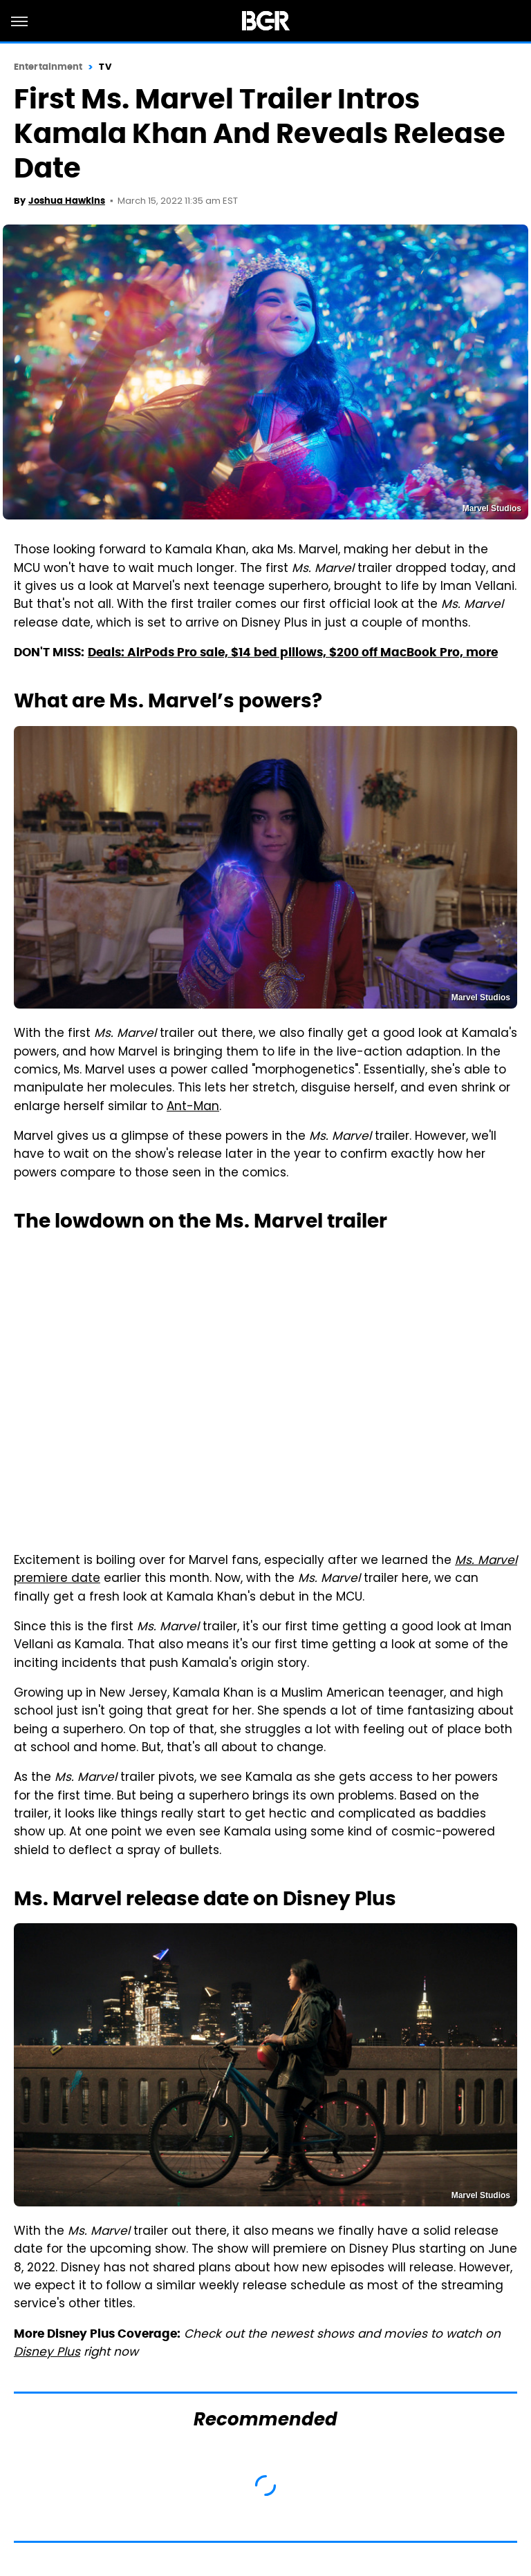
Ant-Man (193, 1107)
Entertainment (48, 67)
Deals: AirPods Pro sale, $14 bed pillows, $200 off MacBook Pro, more (293, 652)
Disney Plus (47, 2353)
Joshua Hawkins (66, 201)
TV (105, 67)
